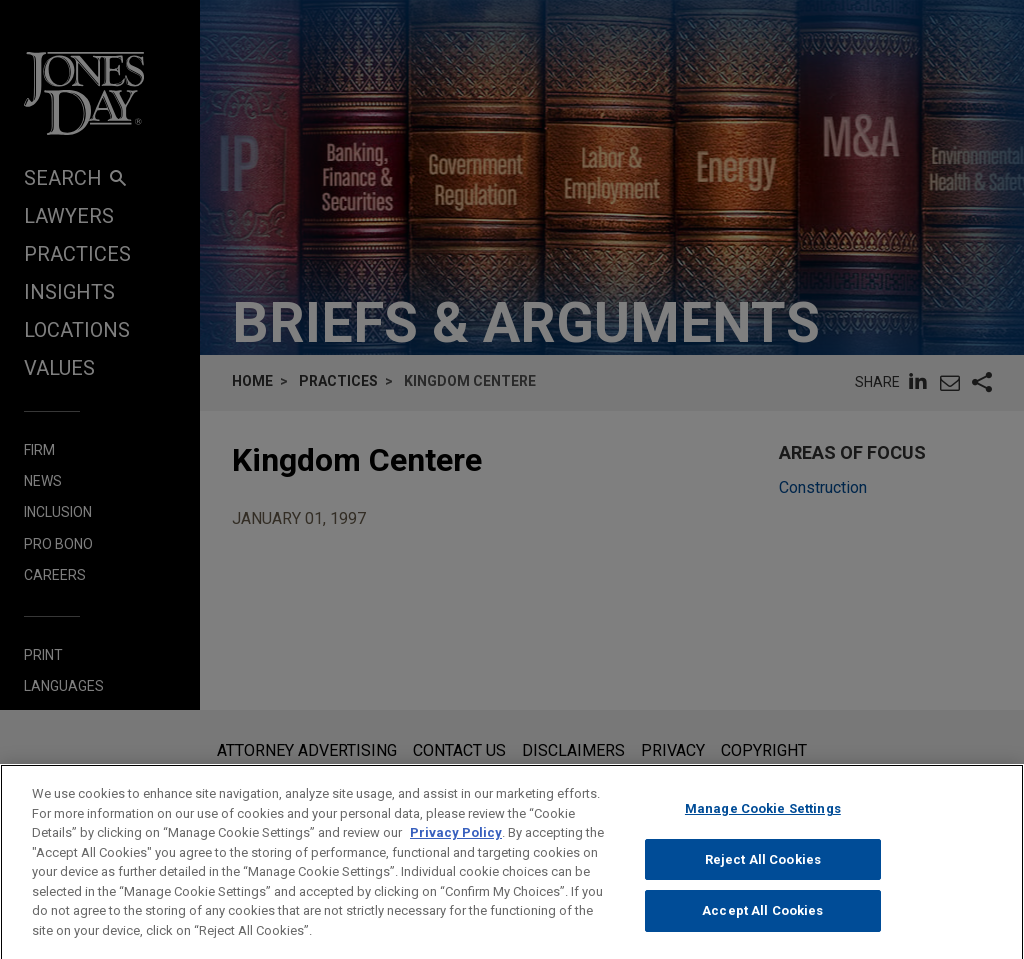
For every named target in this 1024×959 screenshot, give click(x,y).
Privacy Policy (456, 848)
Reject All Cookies (763, 874)
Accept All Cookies (762, 926)
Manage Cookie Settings (763, 824)
